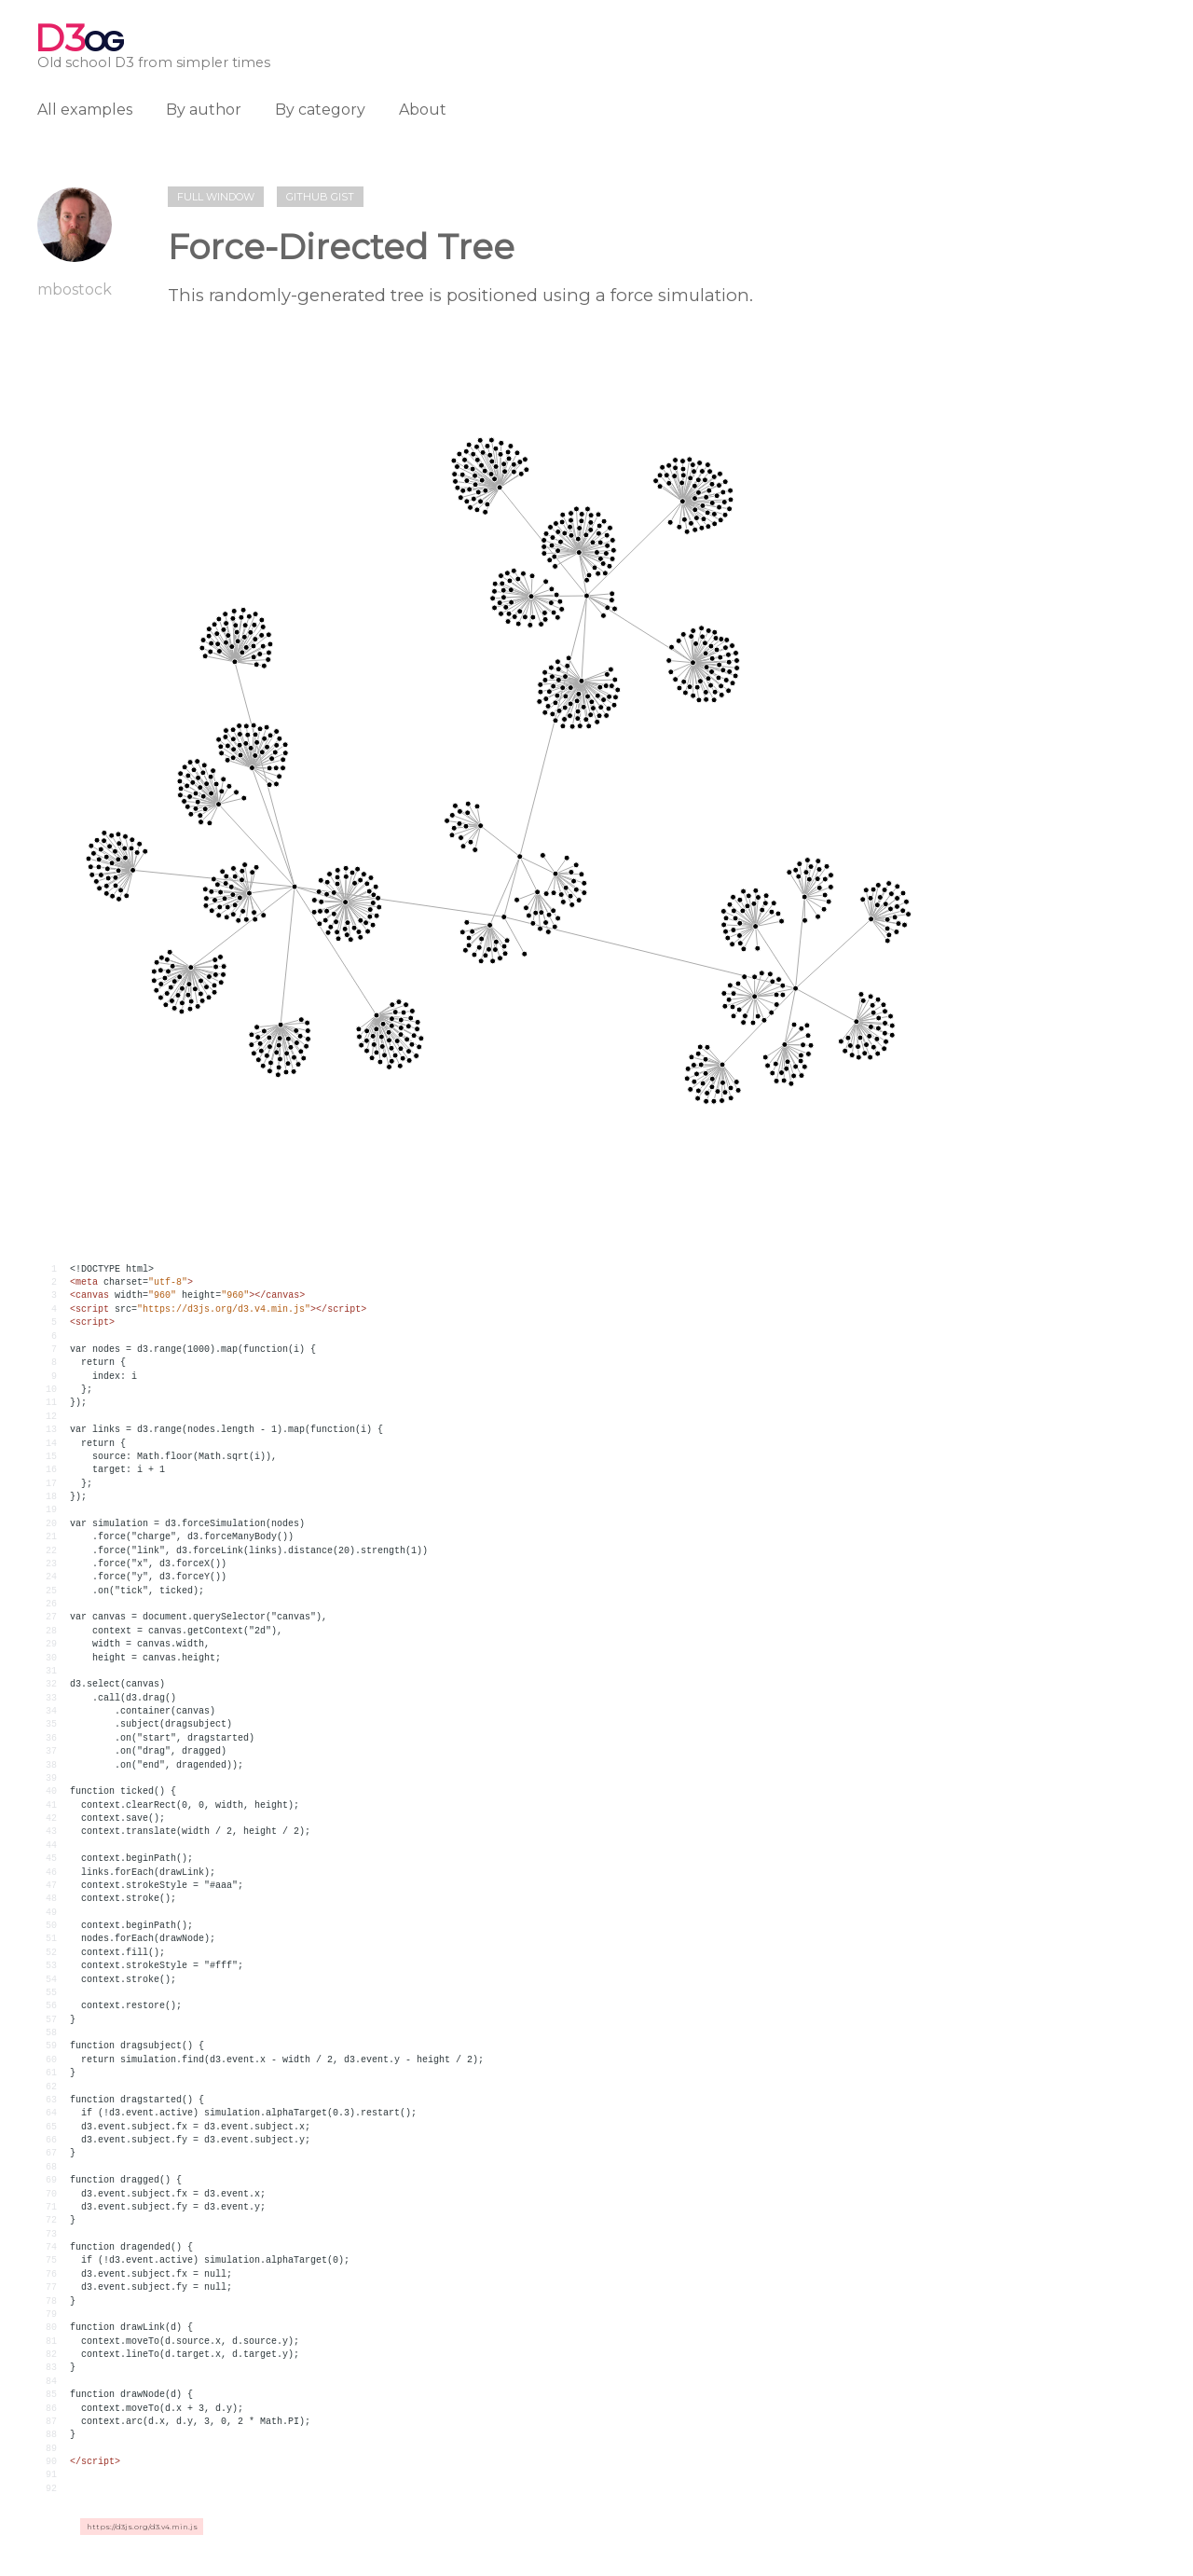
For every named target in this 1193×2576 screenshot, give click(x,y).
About (422, 109)
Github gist (320, 196)
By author (203, 109)
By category (320, 109)
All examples (84, 109)
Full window (215, 196)
